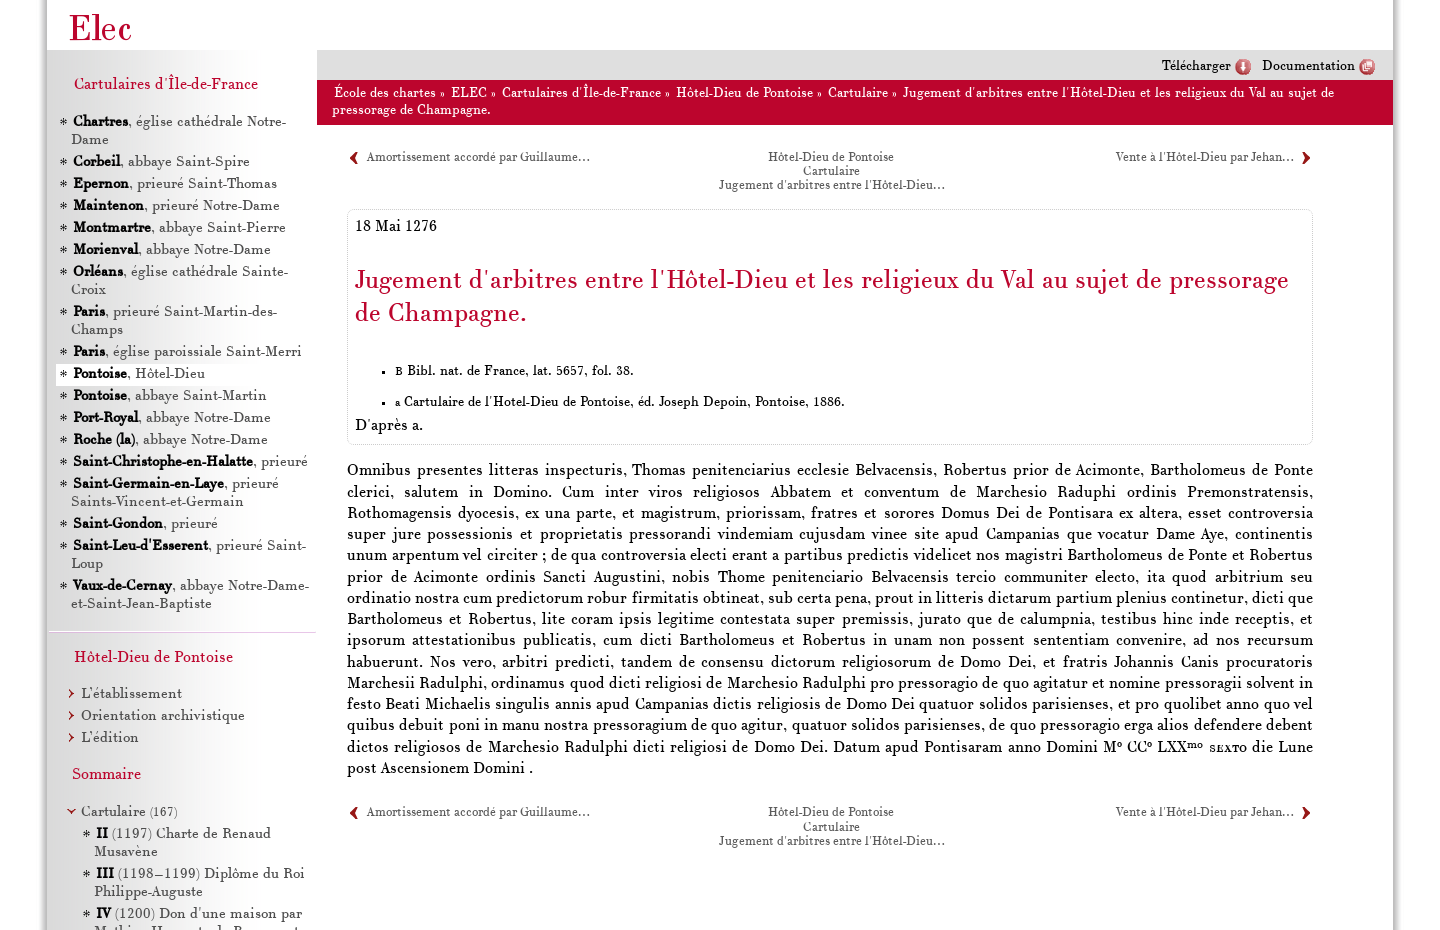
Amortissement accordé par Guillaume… (478, 158)
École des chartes (385, 93)
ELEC (469, 93)
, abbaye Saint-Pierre (178, 228)
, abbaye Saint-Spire (160, 162)
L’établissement (131, 694)
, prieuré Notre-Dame (175, 206)
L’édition (110, 738)
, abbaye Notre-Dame (171, 250)
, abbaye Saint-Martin (169, 396)
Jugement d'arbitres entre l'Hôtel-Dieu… (831, 186)
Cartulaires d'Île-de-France (581, 93)
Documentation (1308, 66)
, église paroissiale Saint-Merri (186, 352)
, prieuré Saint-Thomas (174, 184)
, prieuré (189, 462)
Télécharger (1196, 66)
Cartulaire (858, 93)
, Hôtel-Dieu (138, 374)
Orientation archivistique (163, 716)
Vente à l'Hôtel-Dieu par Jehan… (1204, 158)
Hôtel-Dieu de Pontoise (744, 93)
